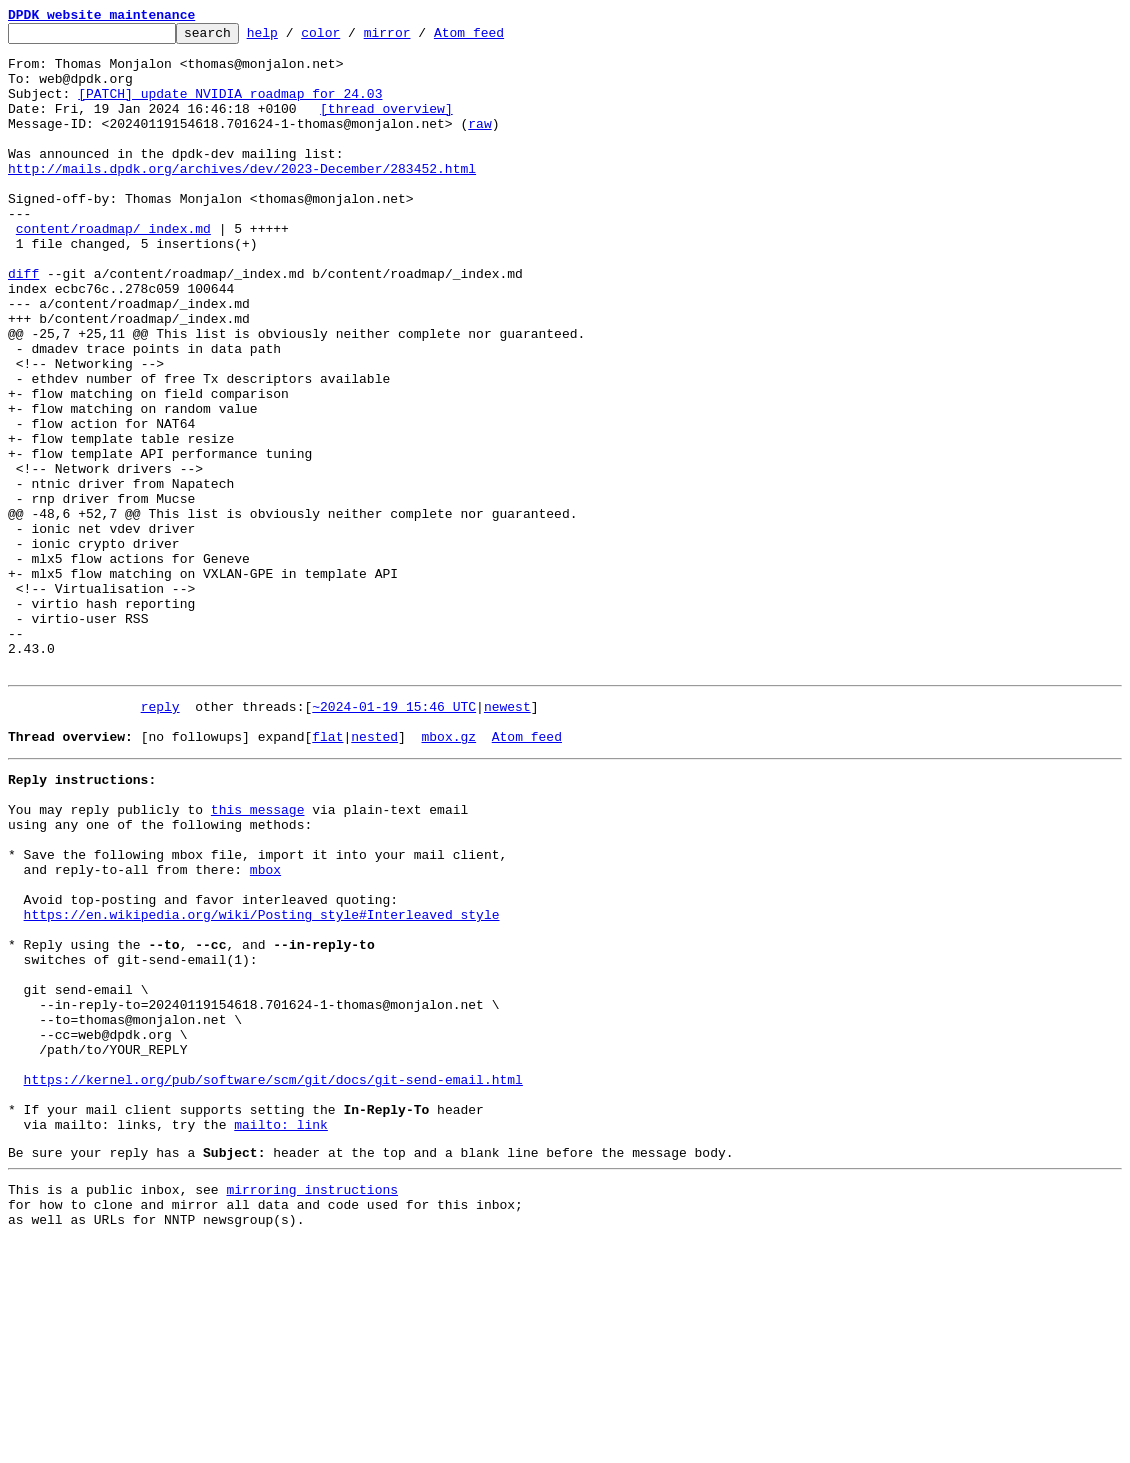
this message (258, 956)
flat (327, 874)
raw (479, 144)
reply (160, 838)
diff (23, 324)
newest (507, 838)
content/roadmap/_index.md (113, 270)
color (351, 38)
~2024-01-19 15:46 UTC (394, 838)
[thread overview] (386, 126)
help (293, 38)
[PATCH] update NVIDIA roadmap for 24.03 (230, 108)
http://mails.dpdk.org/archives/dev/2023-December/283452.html (242, 198)
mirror (418, 38)
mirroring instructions (312, 1405)
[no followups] (195, 874)
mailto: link (281, 1334)
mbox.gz (448, 874)
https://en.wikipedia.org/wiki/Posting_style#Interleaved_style (262, 1082)
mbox (265, 1028)
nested (374, 874)
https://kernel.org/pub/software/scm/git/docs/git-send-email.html (273, 1280)
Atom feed (500, 38)
